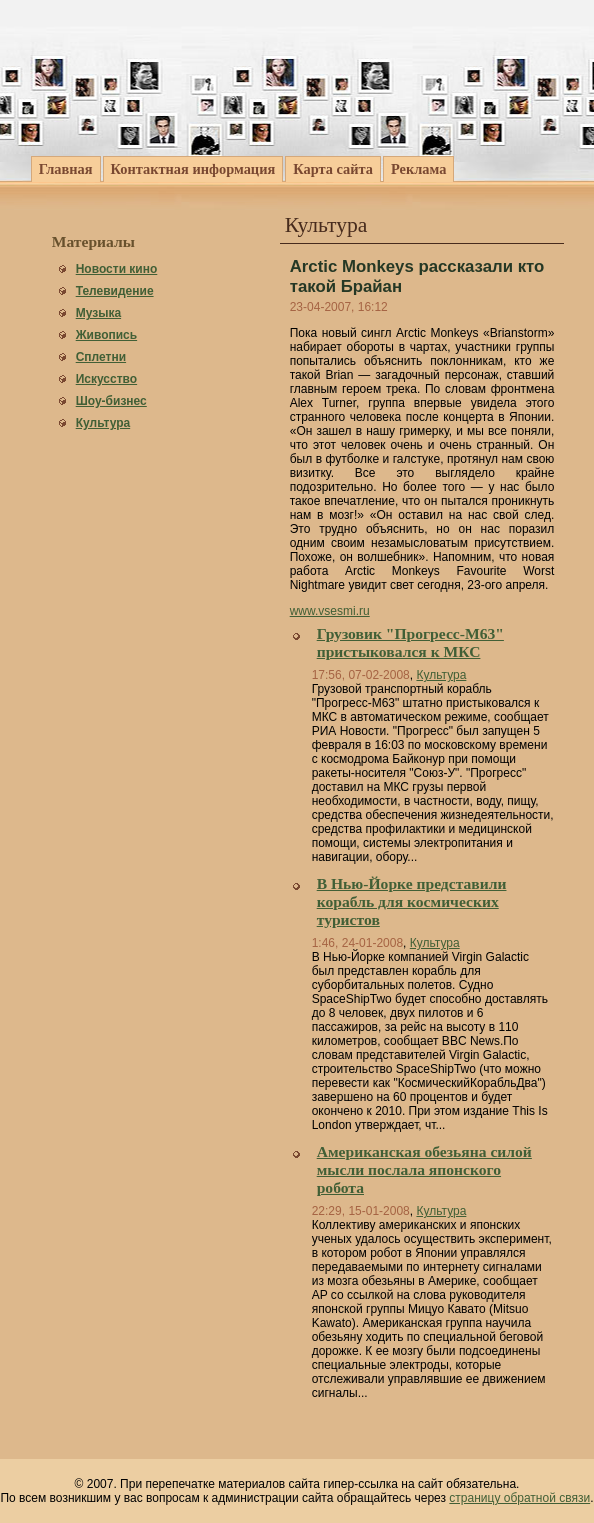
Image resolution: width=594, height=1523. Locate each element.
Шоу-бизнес (111, 401)
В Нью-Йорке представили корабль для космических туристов (412, 901)
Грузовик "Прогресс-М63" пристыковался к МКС (410, 642)
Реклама (418, 169)
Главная (66, 169)
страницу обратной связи (519, 1498)
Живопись (106, 335)
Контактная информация (193, 169)
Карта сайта (333, 169)
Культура (103, 423)
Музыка (98, 313)
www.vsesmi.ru (330, 611)
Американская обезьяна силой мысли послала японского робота (424, 1169)
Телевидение (115, 291)
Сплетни (101, 357)
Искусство (106, 379)
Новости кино (117, 269)
